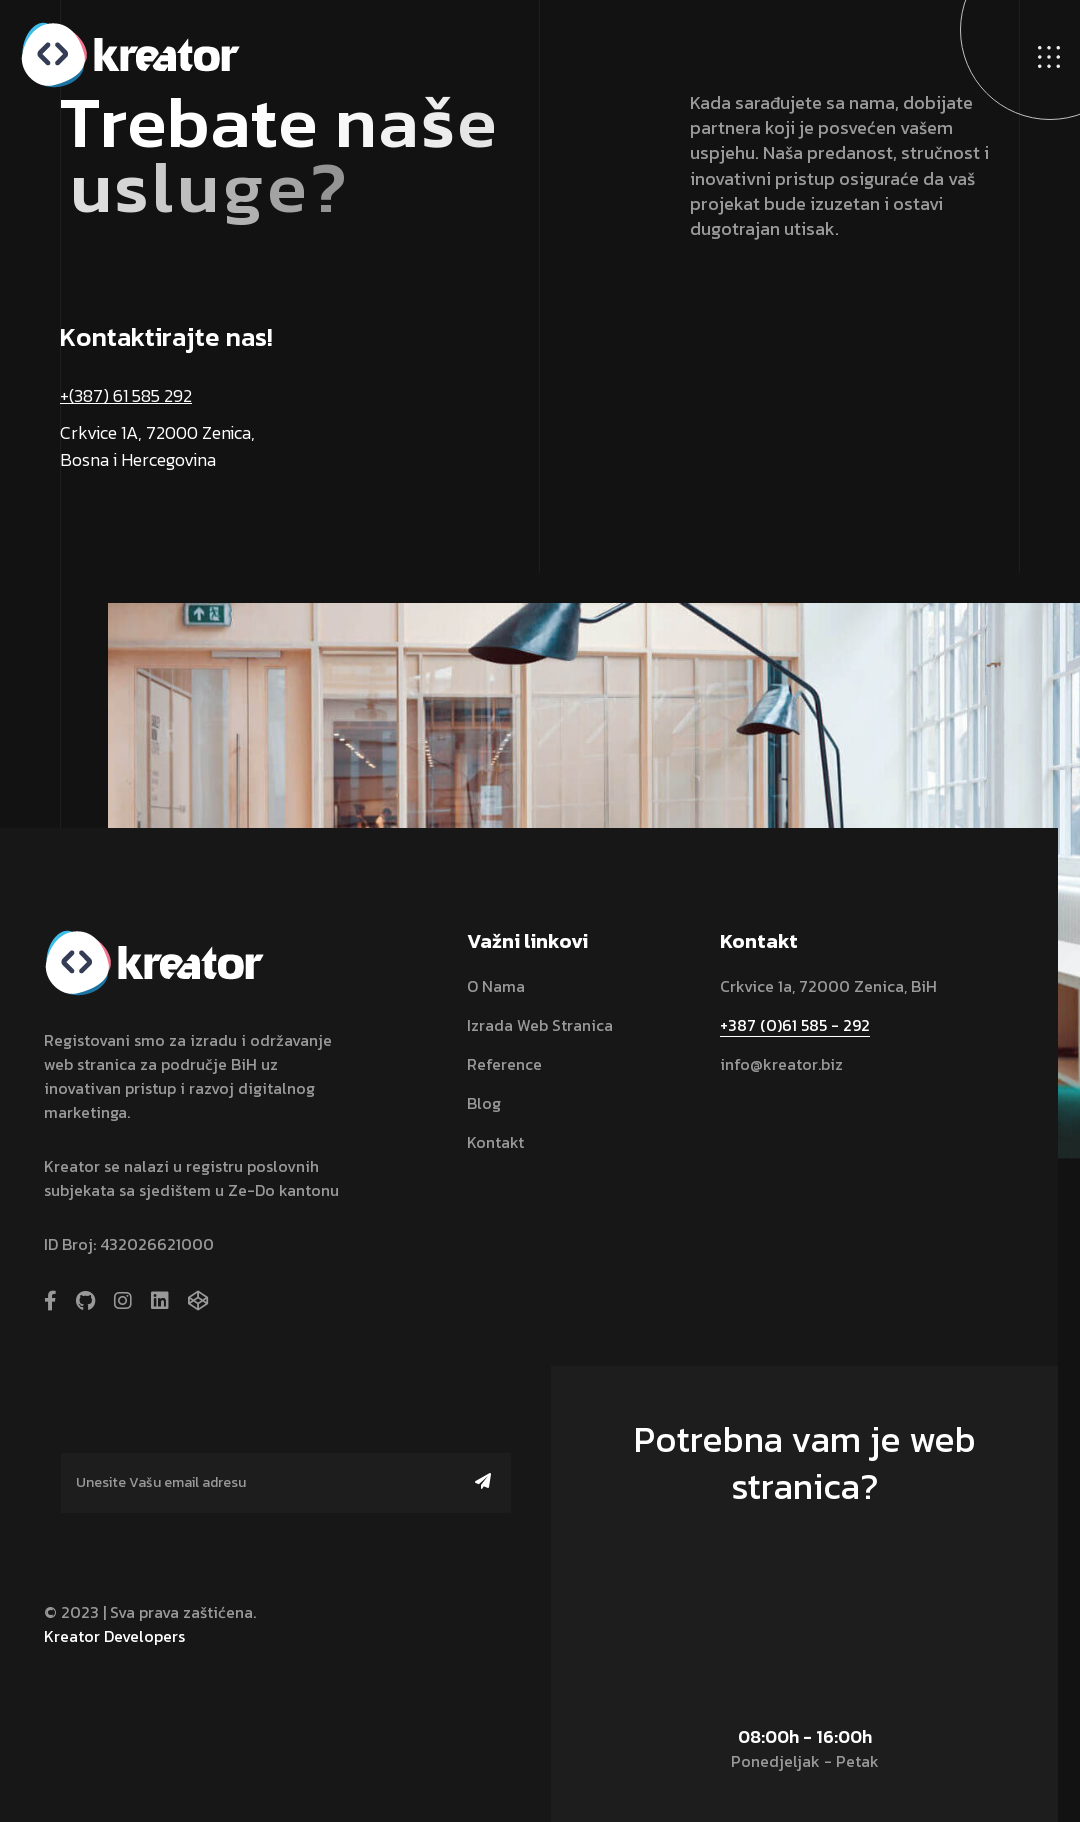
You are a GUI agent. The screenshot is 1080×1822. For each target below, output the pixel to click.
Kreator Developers (114, 1636)
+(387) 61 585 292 (126, 395)
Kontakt (495, 1142)
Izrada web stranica (540, 1025)
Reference (504, 1064)
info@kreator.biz (781, 1064)
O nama (496, 986)
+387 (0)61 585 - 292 (795, 1025)
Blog (484, 1103)
